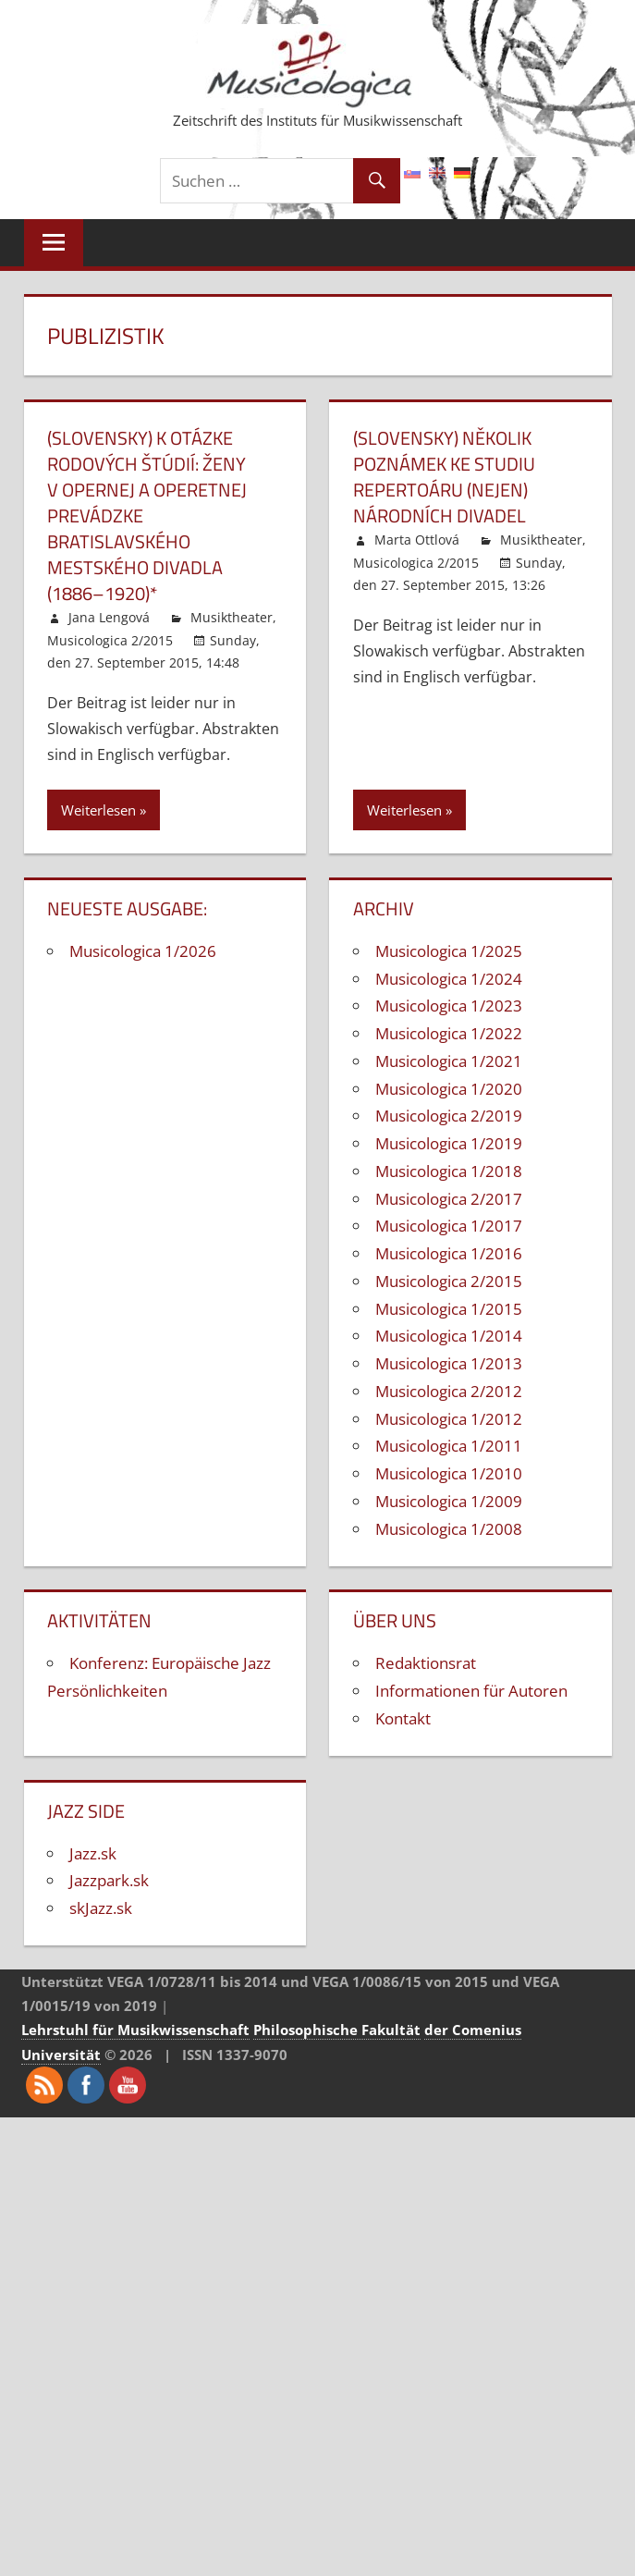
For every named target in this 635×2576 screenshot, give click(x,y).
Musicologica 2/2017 (448, 1198)
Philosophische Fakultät (337, 2029)
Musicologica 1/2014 (448, 1335)
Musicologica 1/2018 (448, 1171)
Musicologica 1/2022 (448, 1033)
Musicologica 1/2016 (448, 1253)
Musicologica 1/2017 (448, 1225)
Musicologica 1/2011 (448, 1445)
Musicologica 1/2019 (448, 1143)
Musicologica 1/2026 (142, 951)
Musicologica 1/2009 (448, 1501)
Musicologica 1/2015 (448, 1308)
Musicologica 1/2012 (448, 1418)
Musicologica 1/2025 (448, 951)
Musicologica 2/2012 (448, 1391)
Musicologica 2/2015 (110, 640)
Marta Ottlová (416, 539)
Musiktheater (231, 617)
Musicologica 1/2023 (448, 1005)
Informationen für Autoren (471, 1690)
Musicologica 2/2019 (448, 1115)
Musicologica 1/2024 (448, 978)
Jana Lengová (109, 617)
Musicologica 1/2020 (448, 1088)
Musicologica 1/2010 (448, 1473)
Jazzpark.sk (109, 1880)
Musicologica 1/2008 (448, 1528)
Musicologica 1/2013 (448, 1363)
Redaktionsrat (425, 1663)
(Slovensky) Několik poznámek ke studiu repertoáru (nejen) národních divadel (444, 476)
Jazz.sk (92, 1853)
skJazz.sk (100, 1908)
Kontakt (403, 1718)
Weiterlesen (98, 810)
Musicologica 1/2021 (448, 1061)
